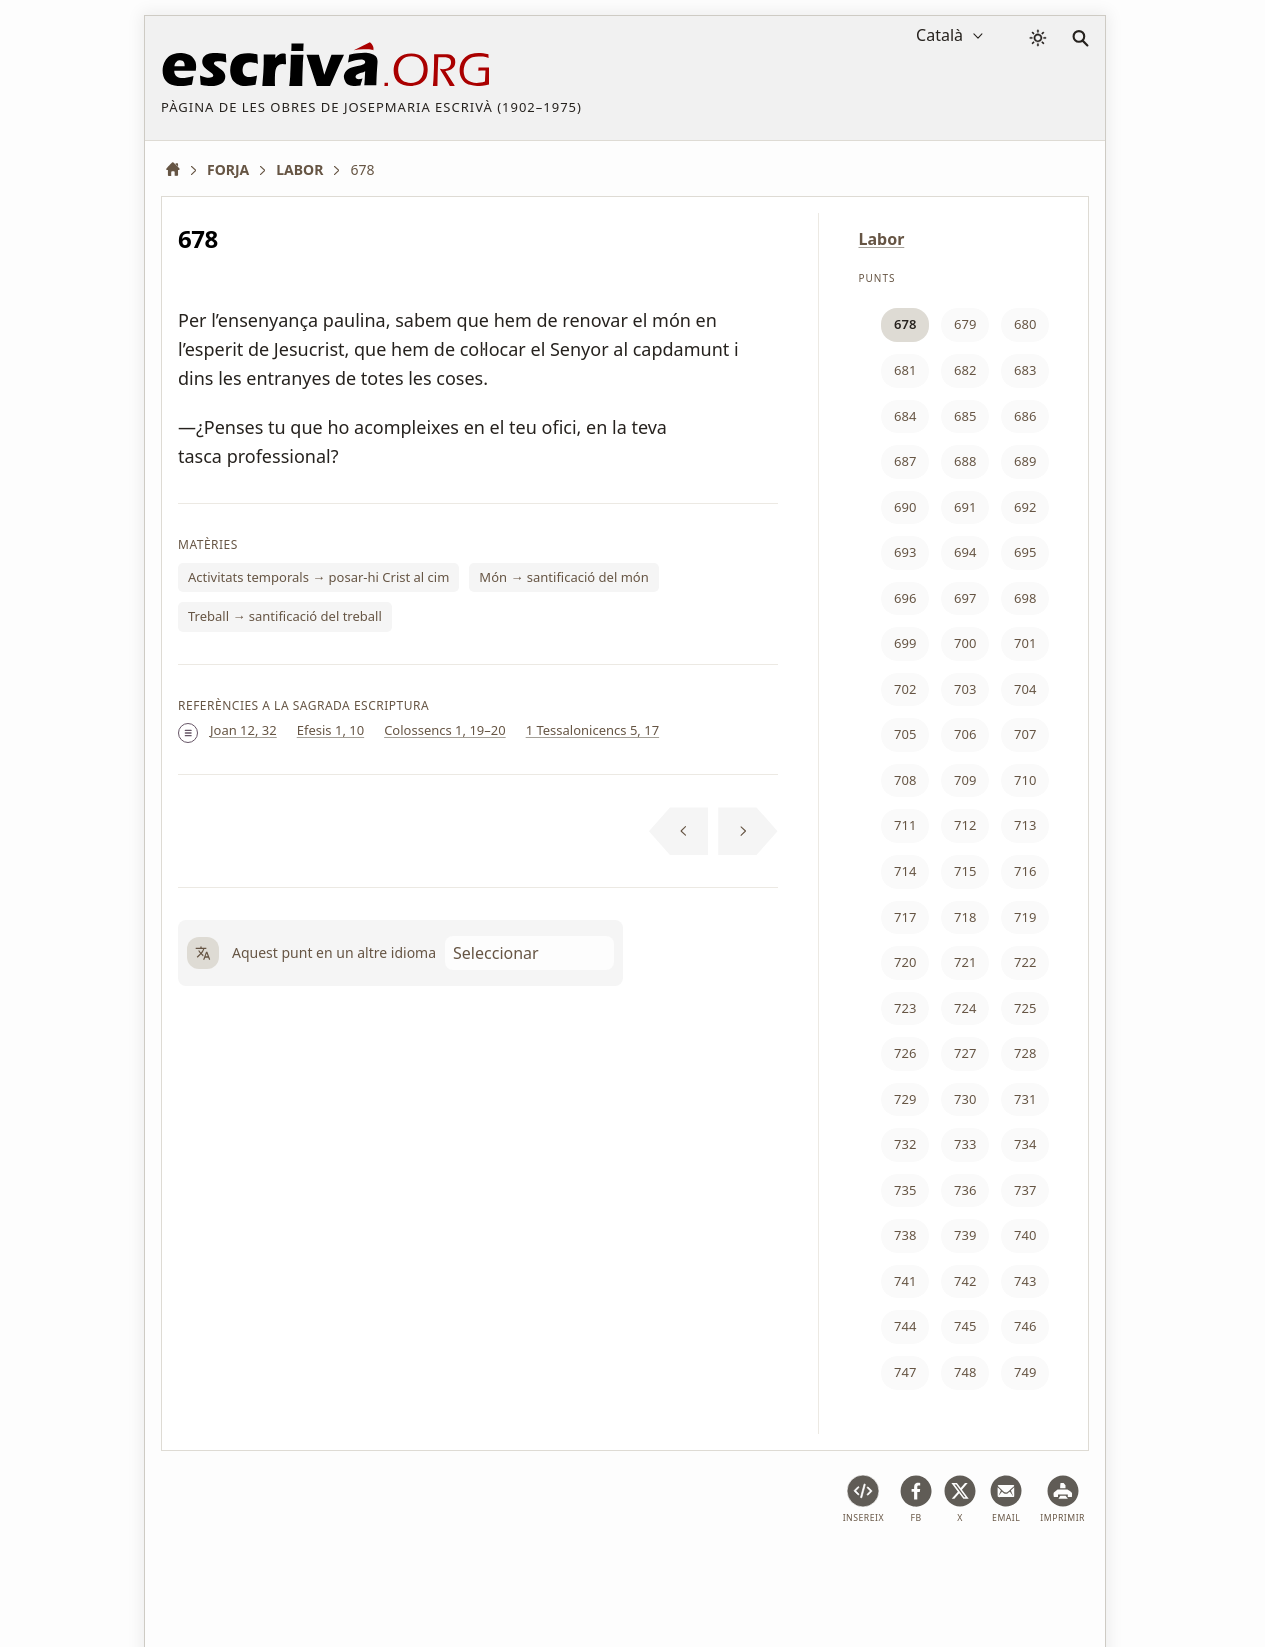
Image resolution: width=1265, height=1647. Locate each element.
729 (905, 1099)
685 (965, 416)
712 (965, 825)
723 (905, 1008)
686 (1025, 416)
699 (905, 643)
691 (965, 507)
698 (1025, 598)
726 (905, 1053)
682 (965, 370)
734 (1025, 1144)
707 (1025, 734)
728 (1025, 1053)
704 (1025, 689)
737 (1025, 1190)
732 (905, 1144)
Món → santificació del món (563, 577)
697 (965, 598)
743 (1025, 1281)
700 (965, 643)
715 (965, 871)
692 (1025, 507)
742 (965, 1281)
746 (1025, 1326)
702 (905, 689)
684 (905, 416)
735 (905, 1190)
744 (905, 1326)
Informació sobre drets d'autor (654, 1570)
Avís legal (285, 1570)
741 (905, 1281)
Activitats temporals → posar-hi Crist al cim (318, 577)
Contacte (808, 1570)
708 (905, 780)
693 (905, 552)
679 (965, 324)
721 (965, 962)
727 (965, 1053)
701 (1025, 643)
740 (1025, 1235)
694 (965, 552)
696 (905, 598)
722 (1025, 962)
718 (965, 917)
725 (1025, 1008)
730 (965, 1099)
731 (1025, 1099)
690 (905, 507)
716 (1025, 871)
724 (965, 1008)
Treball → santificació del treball (285, 616)
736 (965, 1190)
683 (1025, 370)
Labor (882, 239)
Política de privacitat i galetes (434, 1570)
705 (905, 734)
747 (905, 1372)
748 (965, 1372)
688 (965, 461)
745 (965, 1326)
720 (905, 962)
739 (965, 1235)
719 (1025, 917)
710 (1025, 780)
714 (905, 871)
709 (965, 780)
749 (1025, 1372)
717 (905, 917)
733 (965, 1144)
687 (905, 461)
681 (905, 370)
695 (1025, 552)
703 (965, 689)
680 (1025, 324)
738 (905, 1235)
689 (1025, 461)
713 (1025, 825)
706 (965, 734)
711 (905, 825)
